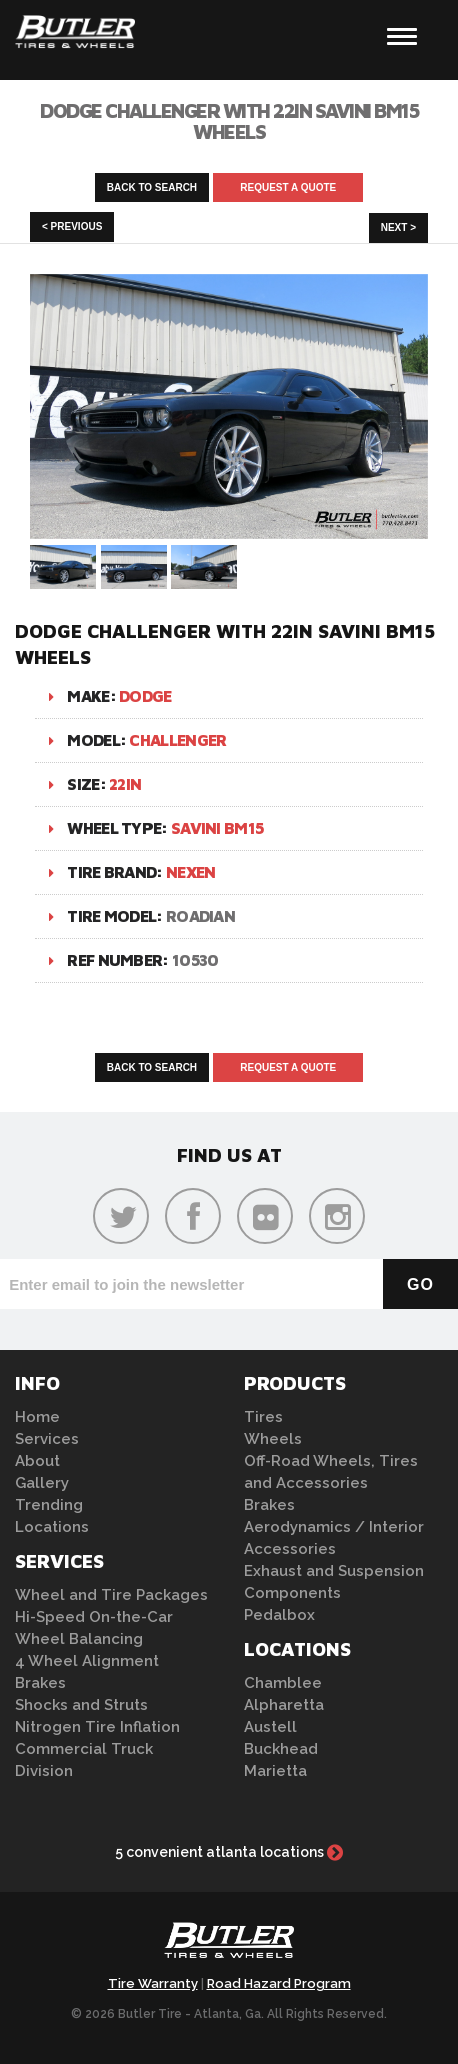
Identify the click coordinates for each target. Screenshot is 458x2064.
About (37, 1461)
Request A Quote (288, 187)
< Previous (72, 226)
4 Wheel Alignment (87, 1661)
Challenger (177, 740)
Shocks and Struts (81, 1705)
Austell (270, 1727)
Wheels (273, 1439)
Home (37, 1417)
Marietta (275, 1771)
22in (125, 784)
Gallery (42, 1483)
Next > (398, 227)
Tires (263, 1417)
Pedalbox (279, 1615)
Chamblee (283, 1683)
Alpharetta (284, 1705)
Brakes (40, 1683)
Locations (52, 1527)
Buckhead (281, 1749)
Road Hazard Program (279, 1983)
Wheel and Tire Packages (111, 1595)
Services (47, 1439)
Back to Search (152, 187)
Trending (49, 1505)
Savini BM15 (217, 828)
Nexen (191, 872)
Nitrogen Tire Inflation (97, 1727)
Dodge (145, 696)
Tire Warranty (153, 1983)
